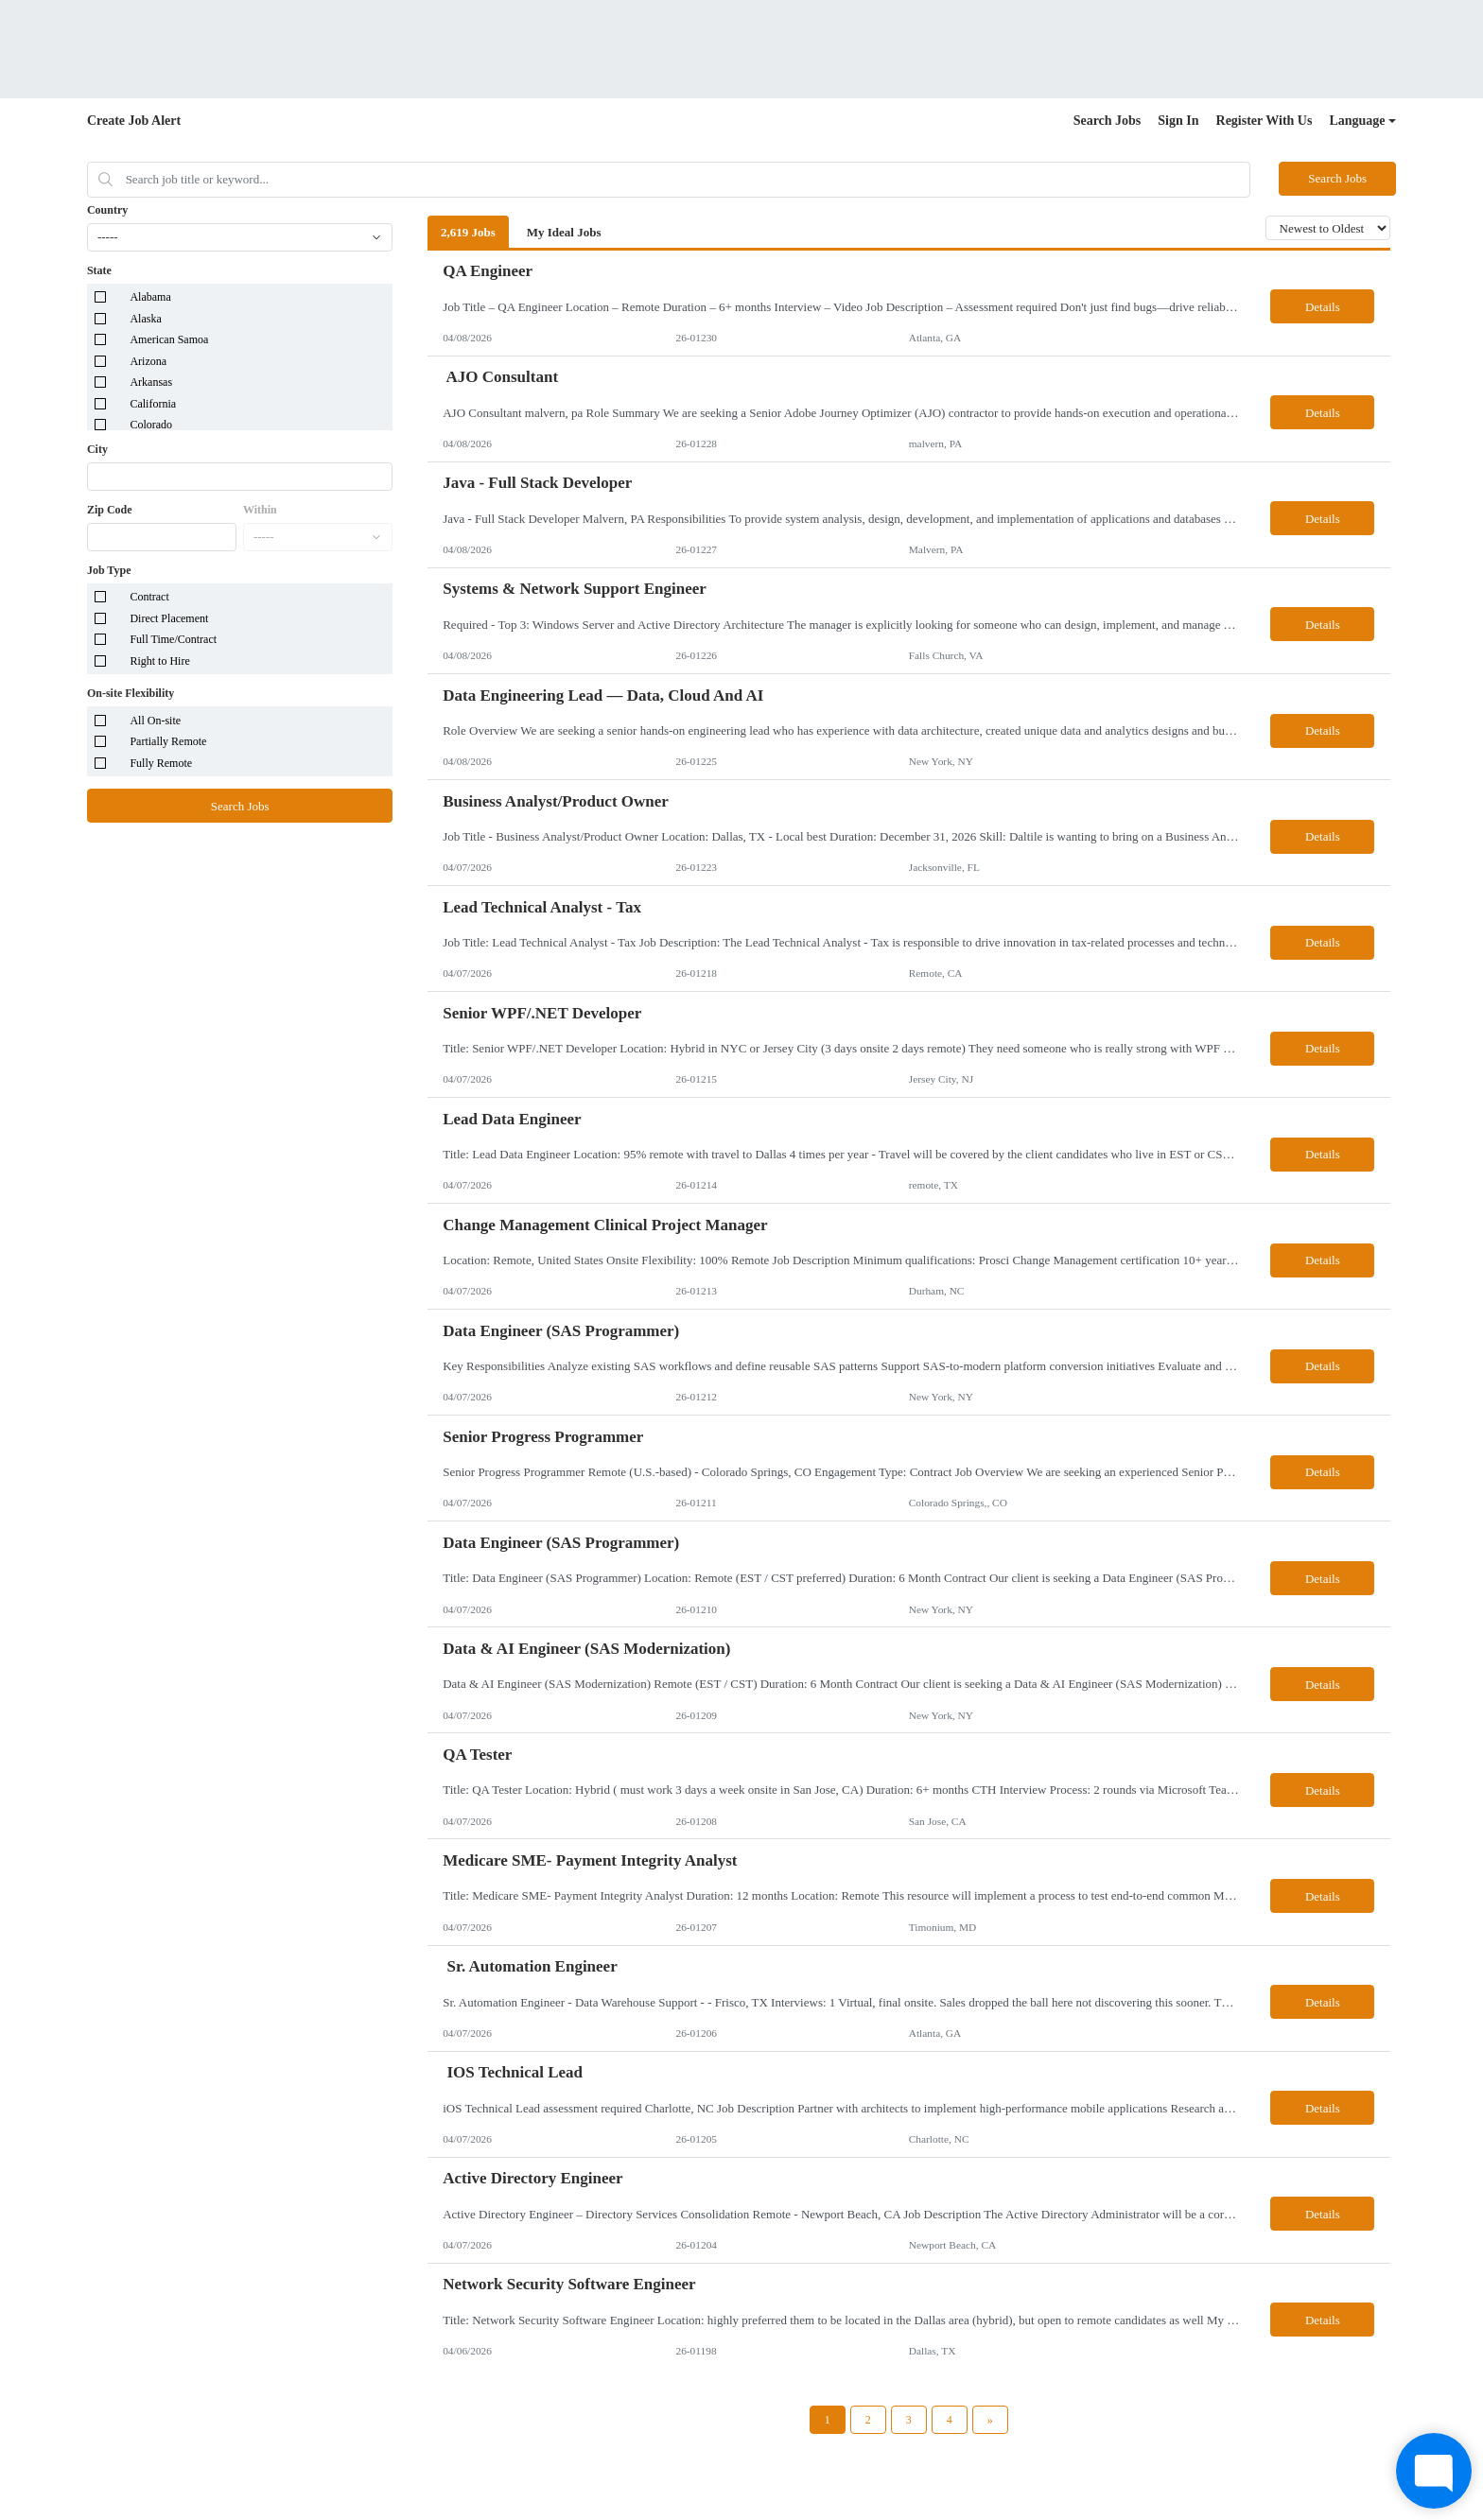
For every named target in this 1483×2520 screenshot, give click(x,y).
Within (260, 509)
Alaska (145, 318)
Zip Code (109, 509)
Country (107, 210)
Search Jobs (1107, 120)
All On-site (155, 720)
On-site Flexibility (130, 693)
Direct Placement (169, 618)
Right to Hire (159, 661)
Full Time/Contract (173, 639)
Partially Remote (168, 741)
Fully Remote (161, 763)
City (97, 449)
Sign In (1178, 120)
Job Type (109, 570)
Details (1322, 307)
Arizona (148, 361)
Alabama (150, 297)
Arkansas (151, 382)
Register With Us (1264, 120)
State (99, 270)
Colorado (151, 424)
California (153, 403)
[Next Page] (990, 2420)
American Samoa (169, 339)
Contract (149, 596)
